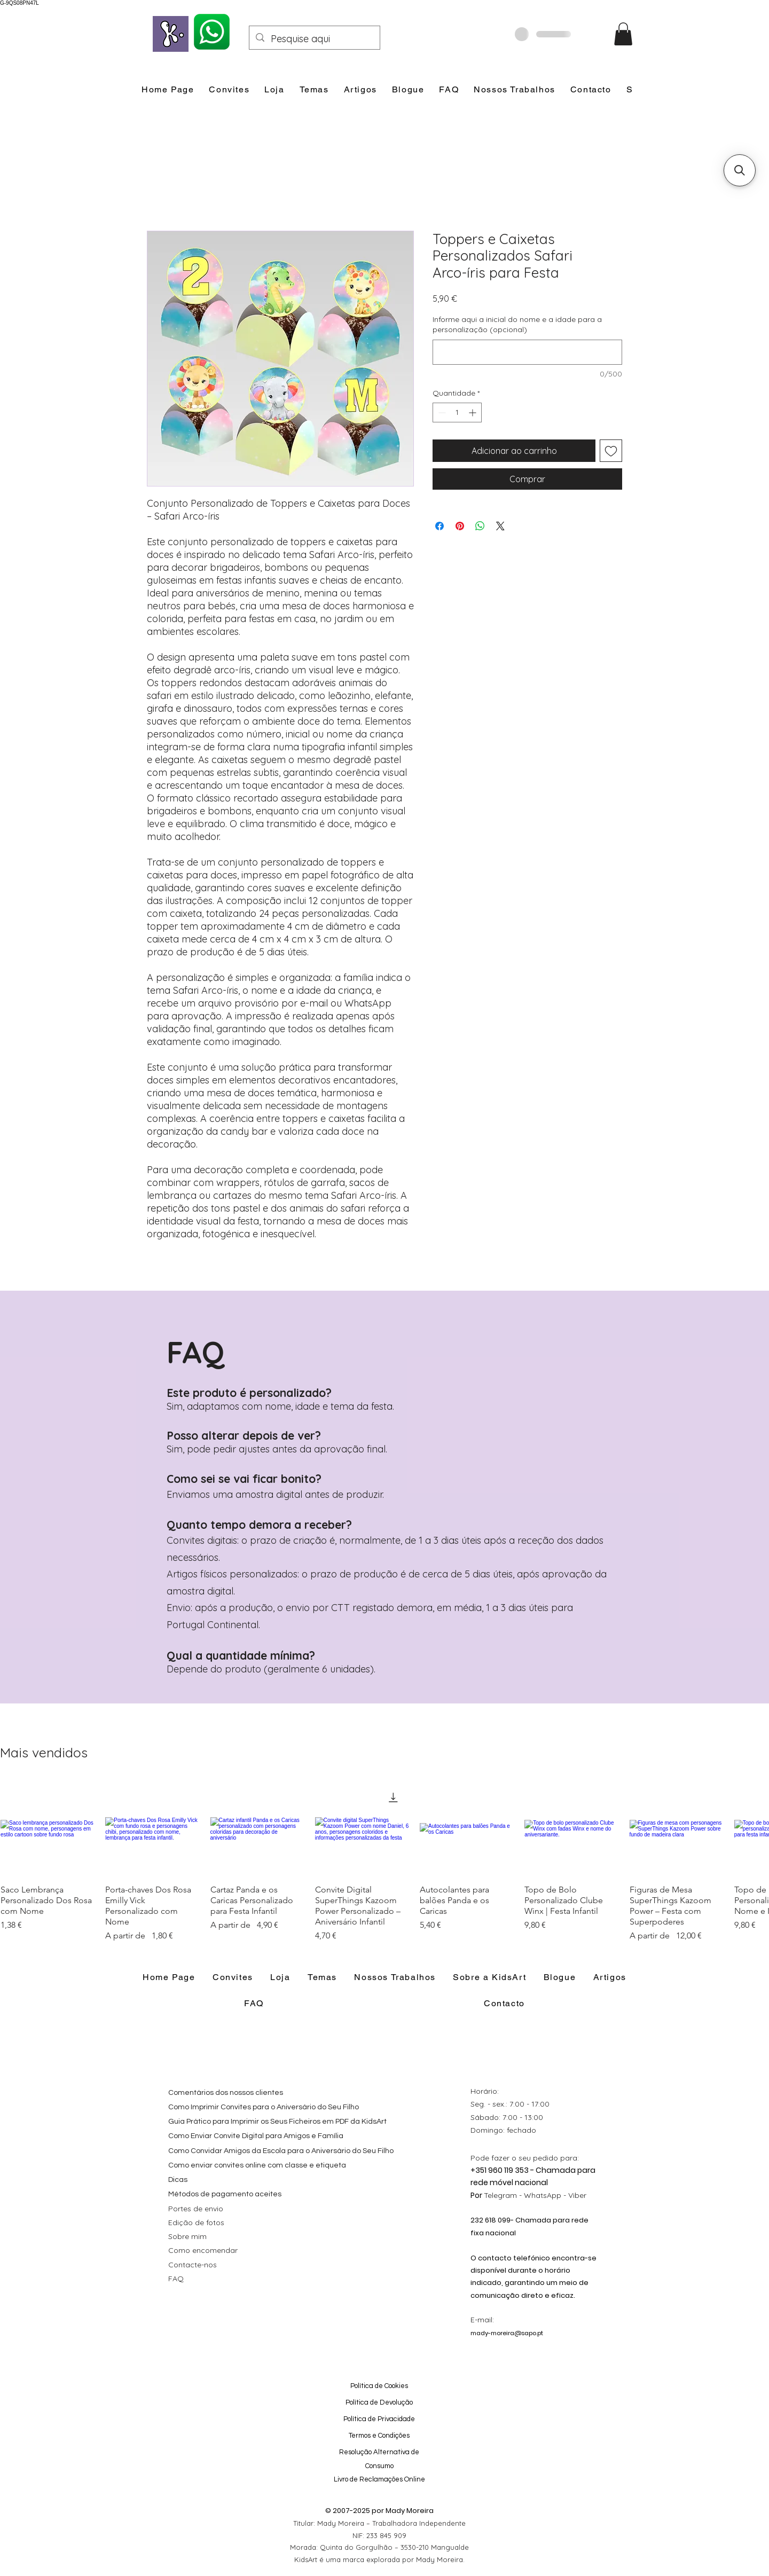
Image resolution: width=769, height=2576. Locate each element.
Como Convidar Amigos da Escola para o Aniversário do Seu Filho (281, 2151)
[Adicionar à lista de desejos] (611, 450)
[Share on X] (500, 526)
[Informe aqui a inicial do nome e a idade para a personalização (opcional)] (527, 352)
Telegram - (504, 2195)
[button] (623, 33)
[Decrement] (441, 412)
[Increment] (473, 412)
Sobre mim (187, 2236)
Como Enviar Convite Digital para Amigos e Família (255, 2136)
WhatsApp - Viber (555, 2195)
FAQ (176, 2278)
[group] (384, 1861)
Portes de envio (195, 2208)
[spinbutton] (457, 412)
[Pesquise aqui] (314, 39)
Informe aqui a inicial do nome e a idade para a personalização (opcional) (517, 325)
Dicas (177, 2180)
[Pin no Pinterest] (459, 526)
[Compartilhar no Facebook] (439, 526)
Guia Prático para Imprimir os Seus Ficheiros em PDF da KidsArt (277, 2121)
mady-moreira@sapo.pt (506, 2333)
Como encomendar (203, 2250)
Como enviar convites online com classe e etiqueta (257, 2165)
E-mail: (482, 2319)
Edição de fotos (196, 2222)
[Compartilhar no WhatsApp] (480, 526)
